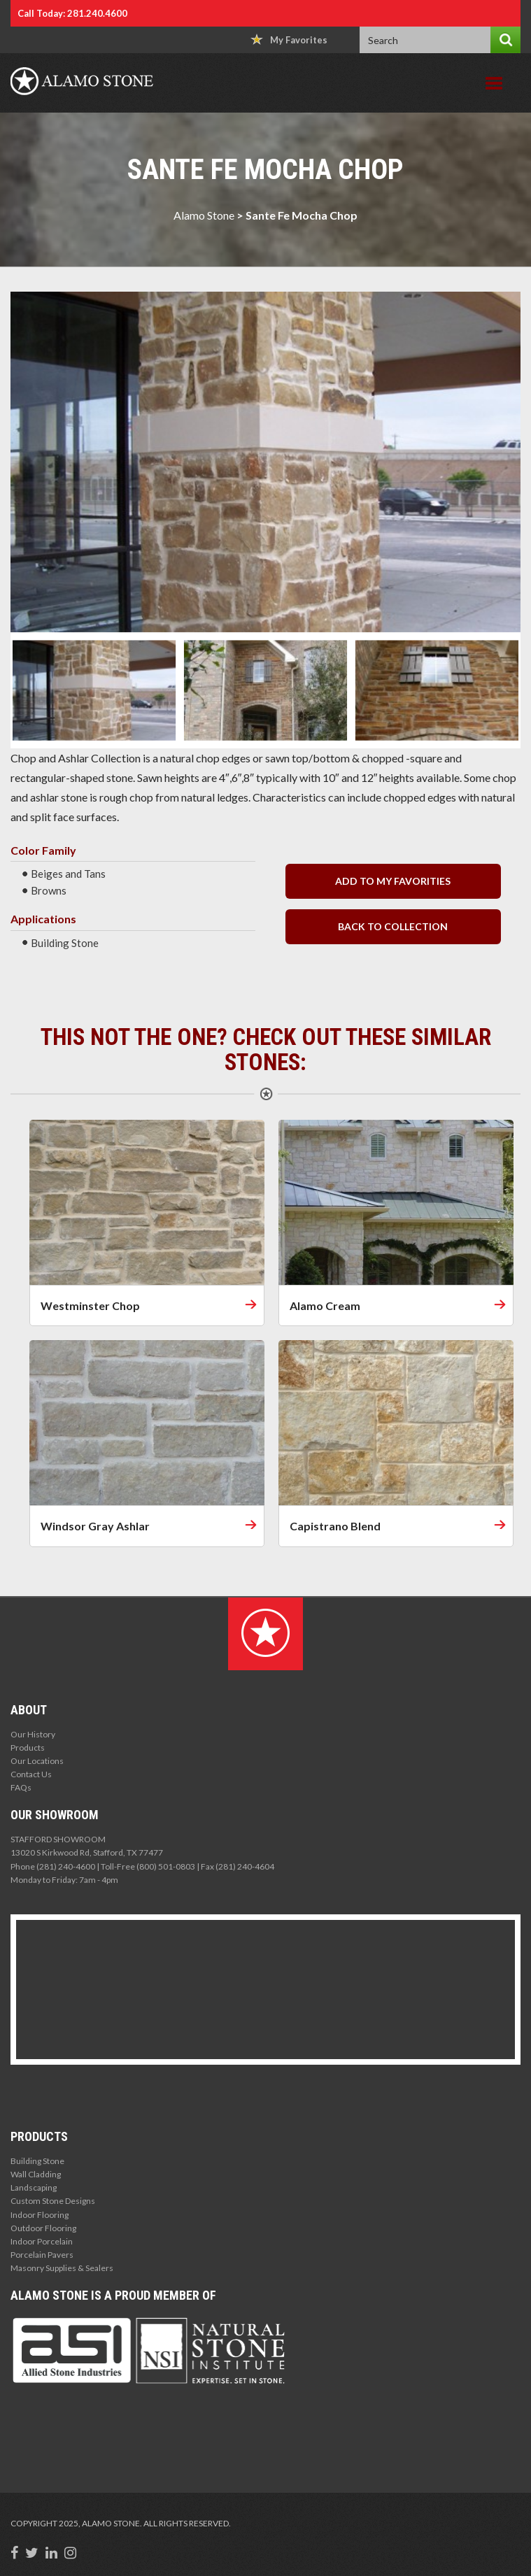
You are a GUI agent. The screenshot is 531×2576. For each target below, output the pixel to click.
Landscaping (33, 2187)
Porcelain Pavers (41, 2254)
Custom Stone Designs (52, 2201)
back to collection (393, 926)
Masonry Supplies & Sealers (61, 2268)
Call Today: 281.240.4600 (72, 13)
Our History (32, 1734)
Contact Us (31, 1774)
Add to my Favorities (393, 881)
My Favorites (288, 39)
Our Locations (37, 1761)
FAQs (20, 1787)
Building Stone (37, 2161)
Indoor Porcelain (41, 2241)
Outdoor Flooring (43, 2228)
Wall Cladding (35, 2174)
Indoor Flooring (39, 2214)
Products (27, 1747)
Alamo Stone (204, 215)
